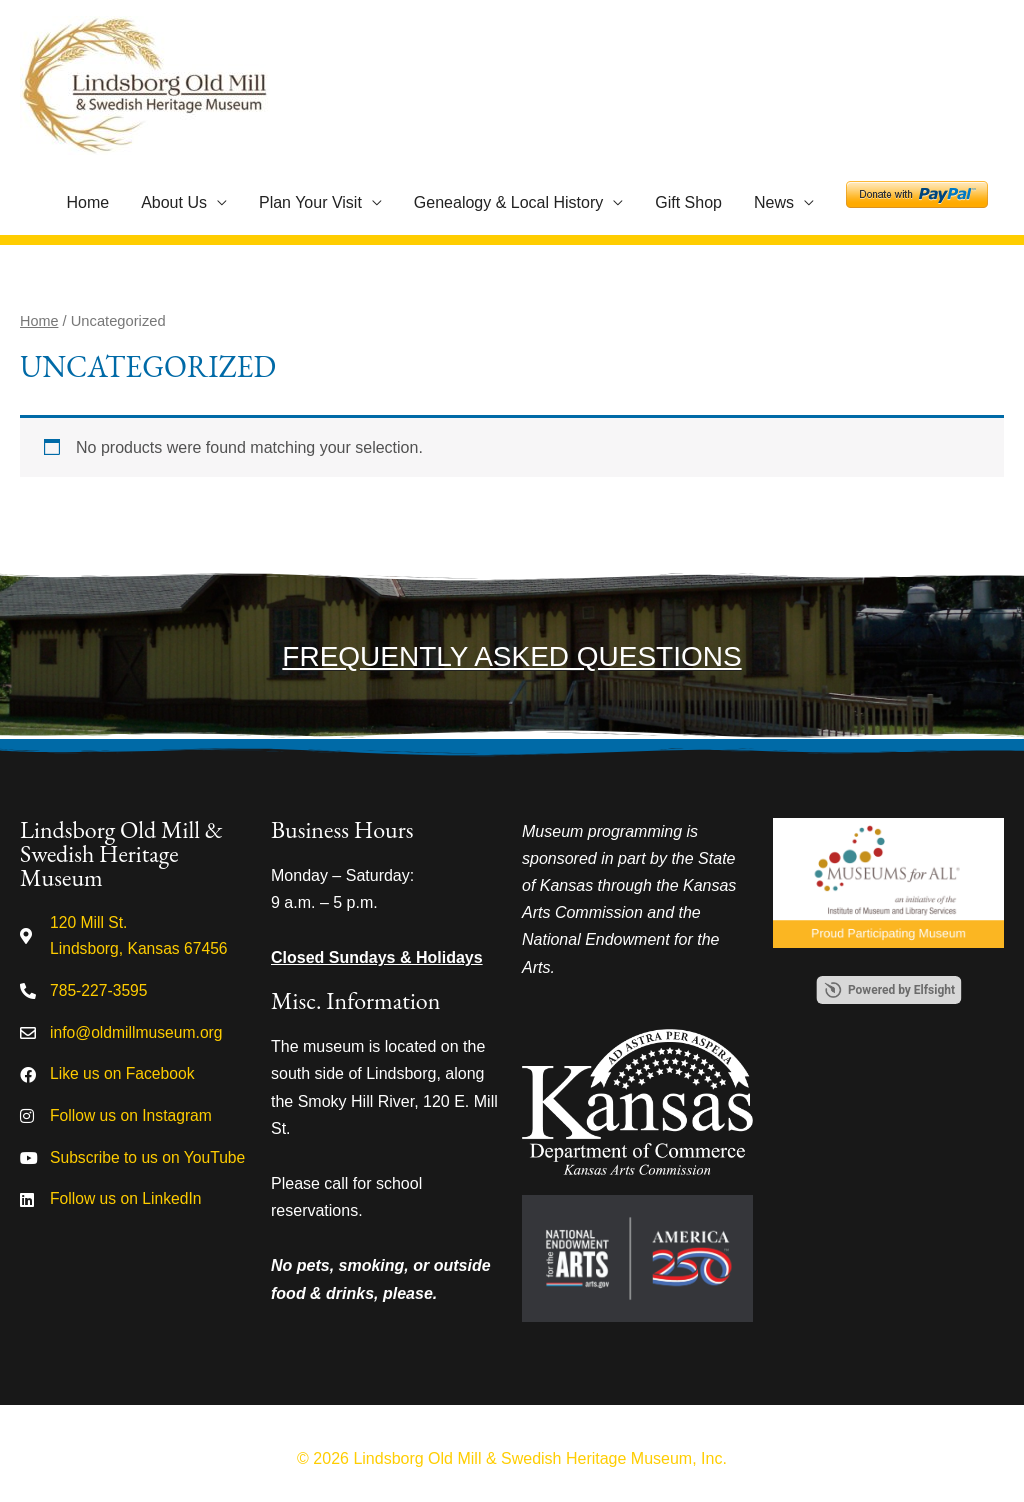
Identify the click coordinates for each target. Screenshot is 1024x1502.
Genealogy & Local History (508, 202)
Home (87, 202)
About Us (174, 202)
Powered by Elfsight (901, 990)
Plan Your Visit (310, 202)
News (774, 202)
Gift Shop (688, 202)
